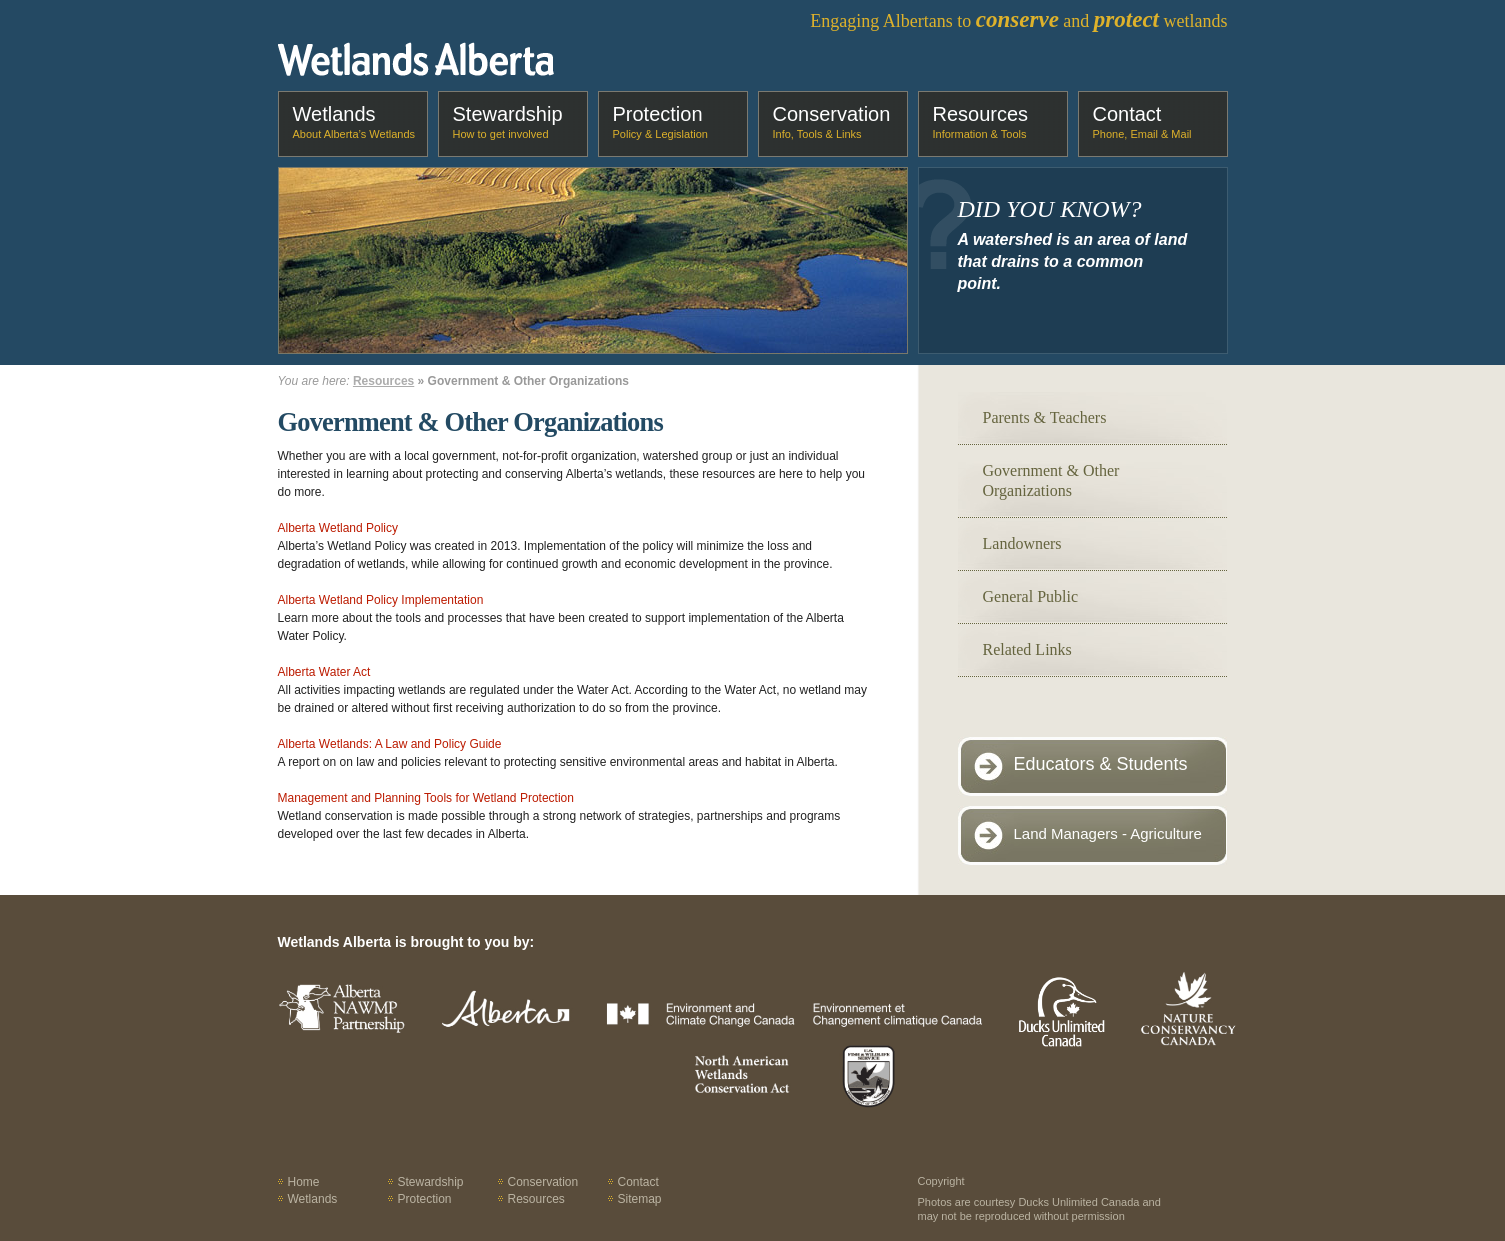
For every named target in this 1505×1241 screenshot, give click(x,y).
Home (304, 1182)
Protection (660, 121)
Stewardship (508, 121)
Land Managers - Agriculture (1108, 833)
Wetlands (354, 121)
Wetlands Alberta (416, 59)
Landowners (1022, 543)
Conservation (832, 121)
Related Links (1027, 649)
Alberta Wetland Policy (338, 528)
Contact (1142, 121)
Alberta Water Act (324, 672)
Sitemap (640, 1199)
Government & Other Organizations (1051, 480)
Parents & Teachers (1045, 417)
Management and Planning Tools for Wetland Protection (426, 798)
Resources (981, 121)
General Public (1031, 596)
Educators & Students (1101, 764)
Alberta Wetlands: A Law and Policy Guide (390, 744)
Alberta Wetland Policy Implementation (381, 600)
